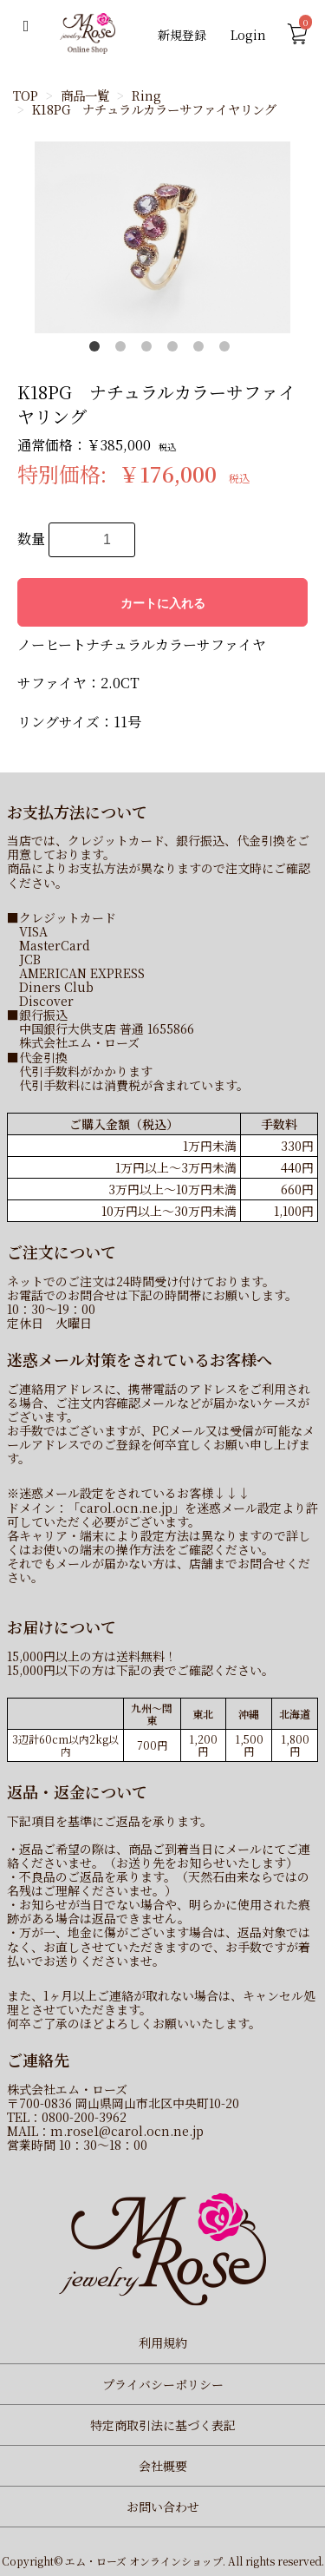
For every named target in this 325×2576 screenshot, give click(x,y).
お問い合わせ (163, 2506)
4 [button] (176, 349)
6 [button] (228, 349)
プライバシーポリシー (163, 2384)
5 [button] (202, 349)
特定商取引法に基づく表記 (163, 2425)
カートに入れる (162, 603)
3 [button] (150, 349)
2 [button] (124, 349)
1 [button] (98, 349)
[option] (162, 237)
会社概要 (163, 2465)
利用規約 (163, 2342)
